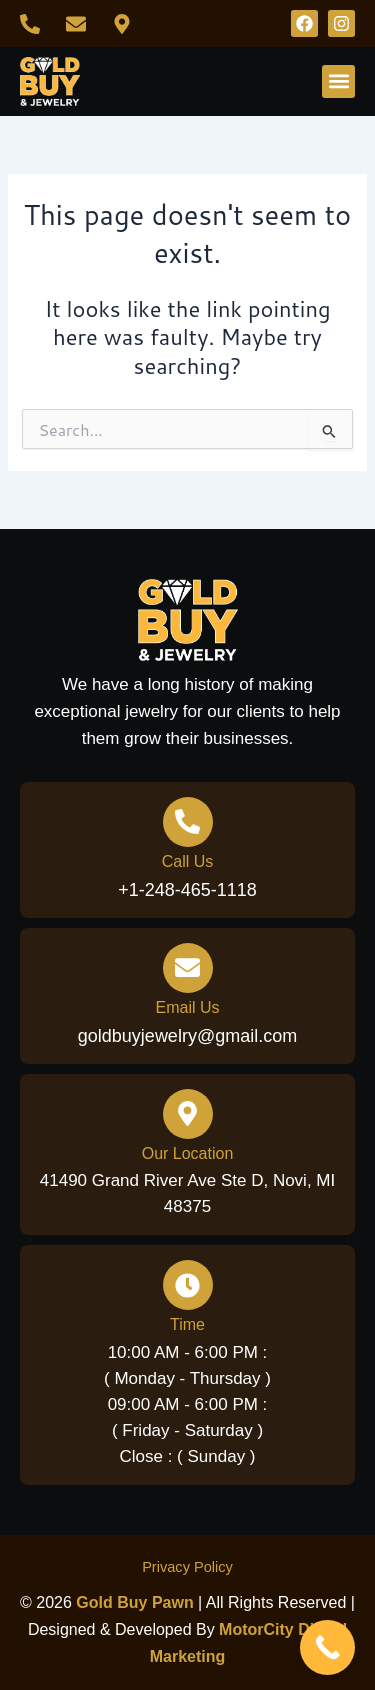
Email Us (187, 1007)
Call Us (188, 861)
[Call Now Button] (327, 1647)
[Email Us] (188, 968)
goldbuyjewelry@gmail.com (187, 1036)
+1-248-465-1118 (187, 890)
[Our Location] (188, 1114)
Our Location (188, 1153)
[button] (338, 81)
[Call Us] (188, 822)
